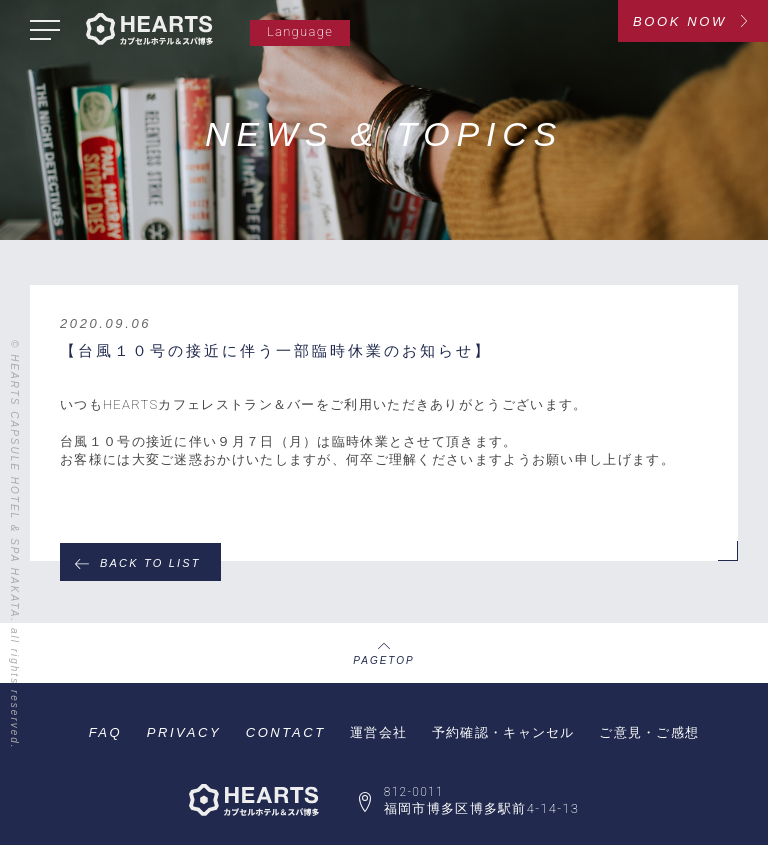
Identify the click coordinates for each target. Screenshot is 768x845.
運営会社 (378, 732)
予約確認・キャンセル (503, 732)
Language (300, 31)
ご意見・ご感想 (649, 732)
